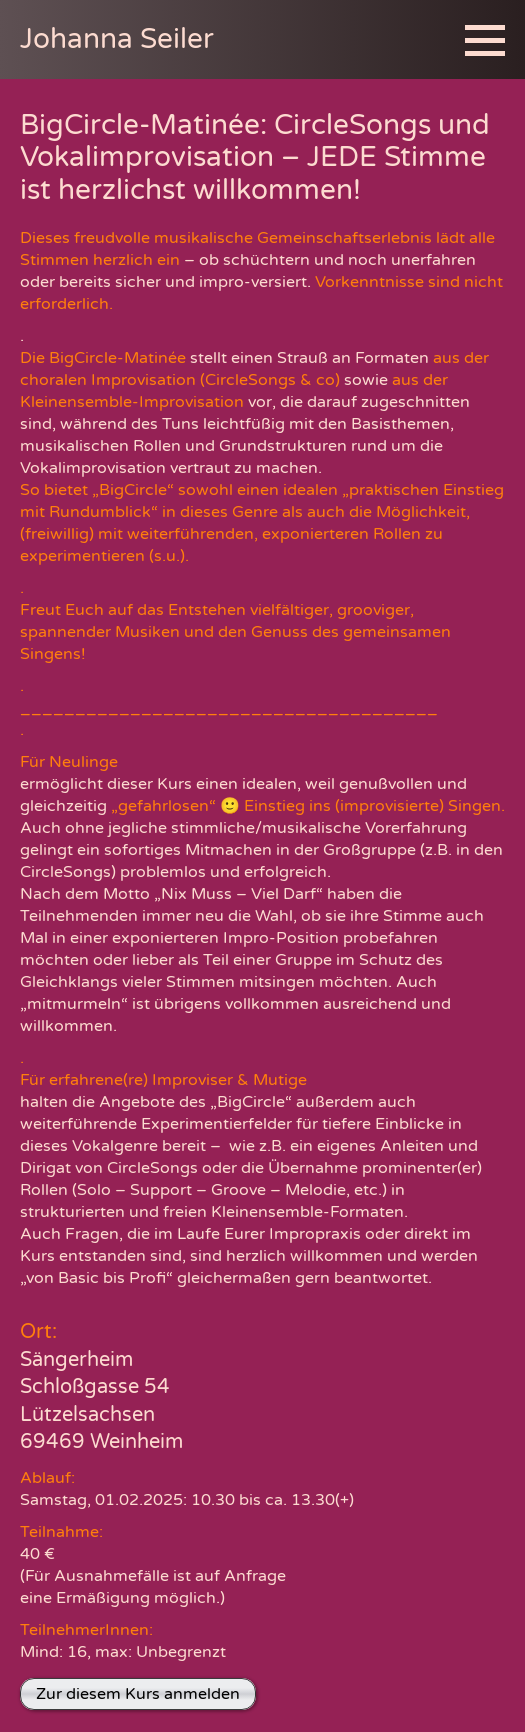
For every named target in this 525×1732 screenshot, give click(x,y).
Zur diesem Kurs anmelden (138, 1694)
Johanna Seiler (117, 39)
